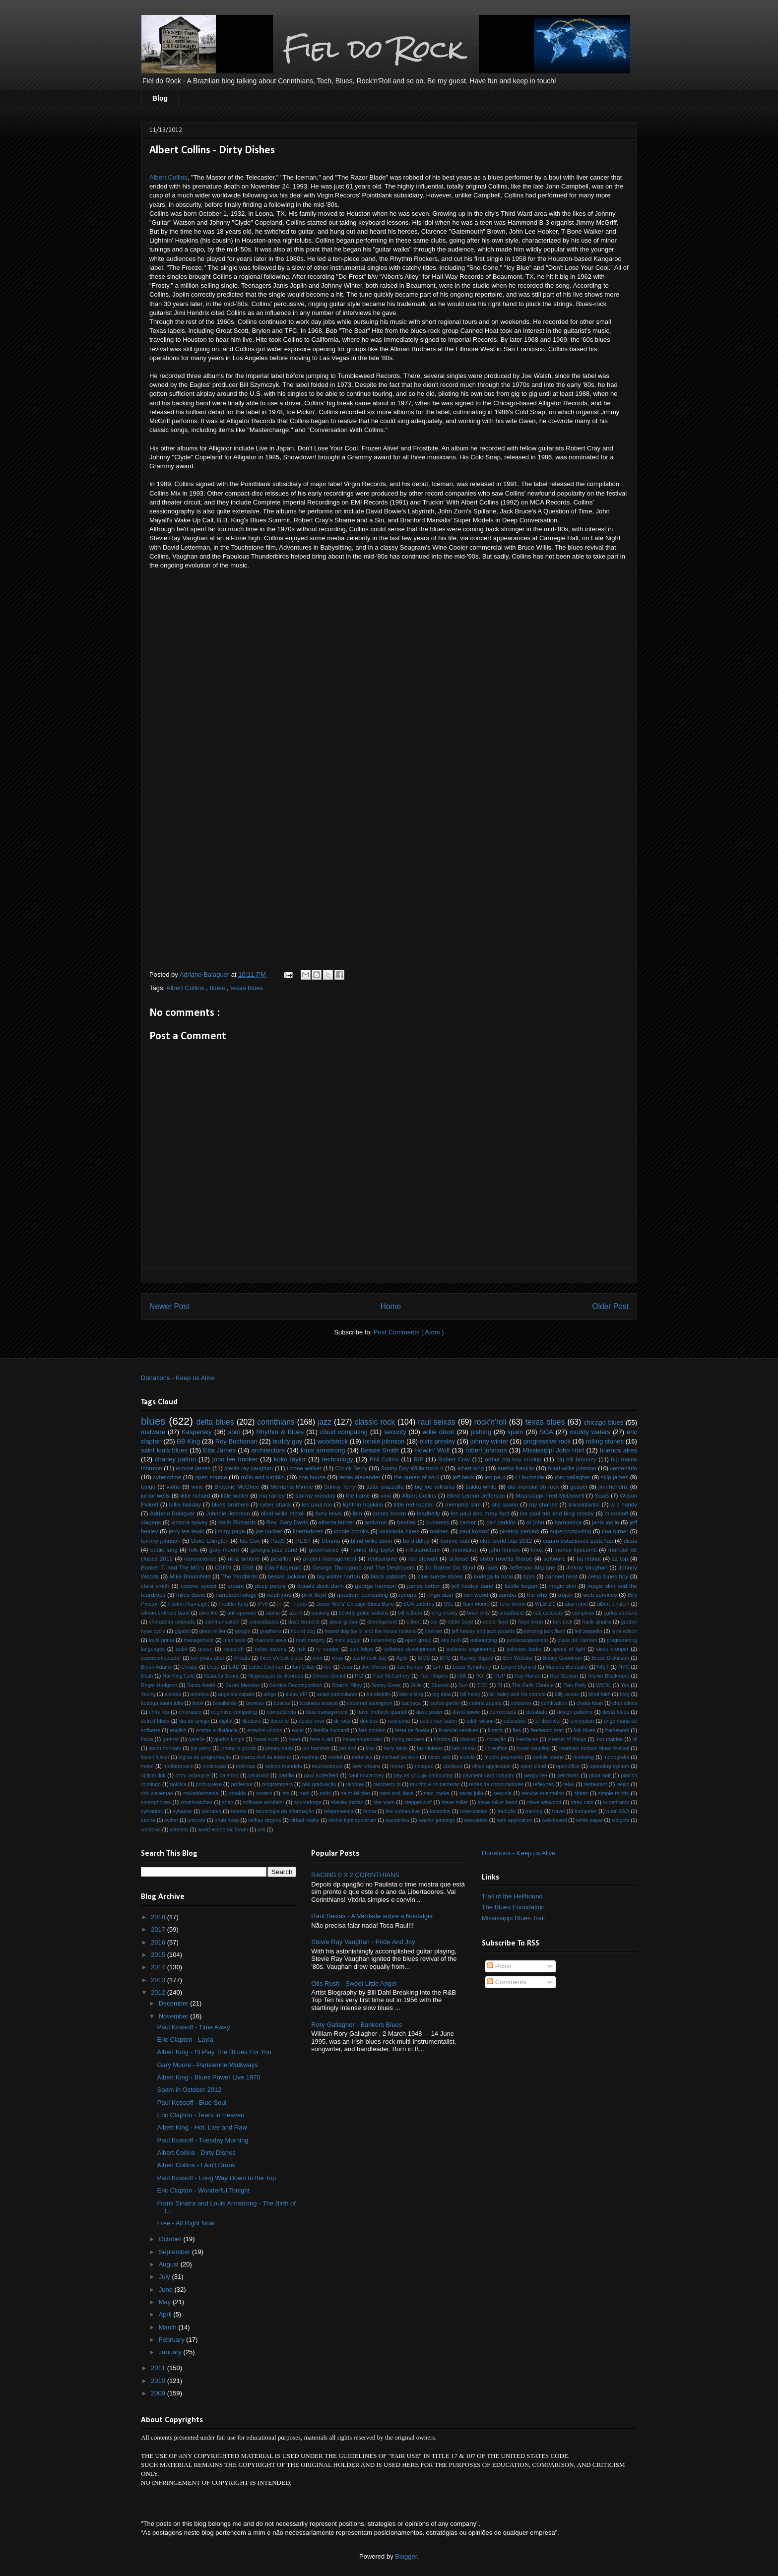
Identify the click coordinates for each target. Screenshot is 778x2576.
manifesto (234, 1640)
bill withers (410, 1613)
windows (151, 1829)
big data (441, 1694)
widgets (620, 1820)
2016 (159, 1942)
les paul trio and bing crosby (556, 1513)
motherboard (178, 1766)
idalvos (468, 1739)
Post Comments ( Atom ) (409, 1332)
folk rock (562, 1622)
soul (234, 1432)
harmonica (568, 1522)
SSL (449, 1604)
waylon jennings (436, 1820)
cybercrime (167, 1477)
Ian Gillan (304, 1667)
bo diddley (416, 1540)
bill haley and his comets (517, 1694)
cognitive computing (234, 1712)
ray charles (543, 1504)
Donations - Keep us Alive (178, 1378)
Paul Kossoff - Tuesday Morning (202, 2140)
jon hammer (316, 1748)
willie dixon (438, 1432)
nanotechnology (236, 1594)
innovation (465, 1549)
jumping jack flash (544, 1631)
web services (600, 1594)
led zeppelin (588, 1631)
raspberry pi (386, 1784)
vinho (174, 1486)
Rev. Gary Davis (287, 1522)
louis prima (161, 1640)
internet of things (567, 1739)
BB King (188, 1441)
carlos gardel (445, 1703)
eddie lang (164, 1549)
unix (317, 1658)
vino (386, 1495)
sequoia (502, 1793)
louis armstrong (323, 1450)
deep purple (270, 1585)
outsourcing (483, 1640)
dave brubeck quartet (381, 1712)
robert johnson (486, 1450)
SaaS (602, 1495)
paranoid (258, 1775)
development (382, 1622)
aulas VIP (296, 1694)
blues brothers (230, 1504)
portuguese (209, 1784)
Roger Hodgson (159, 1685)
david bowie (466, 1712)
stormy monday (315, 1495)
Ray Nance (527, 1676)
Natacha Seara (221, 1676)
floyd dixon (530, 1622)
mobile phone (548, 1757)
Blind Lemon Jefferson (476, 1495)
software (554, 1558)
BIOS (423, 1658)
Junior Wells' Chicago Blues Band (355, 1604)
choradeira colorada (172, 1622)
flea (517, 1730)
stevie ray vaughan (248, 1468)
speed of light (568, 1649)
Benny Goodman (562, 1658)
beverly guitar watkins (364, 1613)
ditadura (251, 1721)
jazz (324, 1422)
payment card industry (488, 1775)
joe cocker (269, 1531)
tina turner (615, 1531)
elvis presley (437, 1441)
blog (625, 1694)
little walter (235, 1495)
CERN (223, 1567)
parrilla (286, 1775)
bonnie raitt (454, 1540)
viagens (151, 1522)
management (199, 1640)
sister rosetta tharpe (506, 1558)
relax (569, 1784)
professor (242, 1784)
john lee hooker (235, 1459)
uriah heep (226, 1820)
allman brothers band (165, 1613)
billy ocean (567, 1694)
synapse (182, 1811)
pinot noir (600, 1775)
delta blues (215, 1422)
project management (330, 1558)
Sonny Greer (386, 1685)
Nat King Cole (178, 1676)
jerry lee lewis (186, 1531)
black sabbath (388, 1576)
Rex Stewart (564, 1676)
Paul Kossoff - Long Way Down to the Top (216, 2178)
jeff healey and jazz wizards (483, 1631)
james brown (389, 1513)
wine (197, 1486)
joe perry (201, 1748)
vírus (337, 1658)
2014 (159, 1967)
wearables (476, 1820)
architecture (268, 1450)
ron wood (476, 1594)
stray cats (582, 1802)
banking (320, 1613)
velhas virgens (264, 1820)
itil (635, 1739)
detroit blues (155, 1721)
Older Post (610, 1306)
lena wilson (625, 1631)
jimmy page (230, 1531)
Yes (625, 1685)
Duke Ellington (210, 1540)
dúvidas (369, 1721)
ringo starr (440, 1594)
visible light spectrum (352, 1820)
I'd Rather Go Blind (450, 1567)
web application (514, 1820)
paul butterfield (321, 1775)
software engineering (471, 1649)
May (166, 2302)
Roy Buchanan (236, 1441)
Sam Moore (476, 1604)
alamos (173, 1694)
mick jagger (347, 1640)
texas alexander (360, 1477)
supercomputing (570, 1531)
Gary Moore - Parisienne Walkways (207, 2065)
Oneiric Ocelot (329, 1676)
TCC (482, 1685)
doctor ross (311, 1721)
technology (337, 1459)
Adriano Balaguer (172, 1513)
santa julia (471, 1793)
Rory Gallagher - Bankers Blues (356, 2024)
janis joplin (605, 1522)
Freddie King (233, 1604)
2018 (159, 1917)
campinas (583, 1613)
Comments (506, 1982)
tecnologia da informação (285, 1811)
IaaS (492, 1567)
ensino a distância (217, 1730)
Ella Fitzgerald (283, 1567)
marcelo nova (270, 1640)
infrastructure (423, 1549)
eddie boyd (460, 1622)
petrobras (568, 1775)
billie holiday (185, 1504)
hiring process (408, 1739)
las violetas (430, 1748)
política (178, 1784)
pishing (481, 1432)
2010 (159, 2381)
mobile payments (503, 1757)
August (170, 2264)
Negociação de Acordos (275, 1676)
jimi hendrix (613, 1486)
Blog (160, 98)
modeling (583, 1757)
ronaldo (237, 1793)
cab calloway (548, 1613)
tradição (506, 1811)
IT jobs (299, 1604)
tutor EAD (617, 1811)
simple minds (613, 1793)
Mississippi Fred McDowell (550, 1495)
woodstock (333, 1441)
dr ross (342, 1721)
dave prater (429, 1712)
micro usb (439, 1757)
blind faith (599, 1694)
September (175, 2252)
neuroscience (327, 1766)
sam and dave (396, 1793)
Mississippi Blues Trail (513, 1918)
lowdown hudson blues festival (594, 1748)
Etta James (219, 1450)
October (171, 2239)
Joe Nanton (410, 1667)
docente (279, 1721)
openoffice (568, 1766)
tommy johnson (161, 1540)
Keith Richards (237, 1522)
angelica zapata (236, 1694)
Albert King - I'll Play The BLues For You (214, 2052)
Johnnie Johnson (228, 1513)
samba (507, 1594)
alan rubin (576, 1604)
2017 (159, 1929)
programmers (277, 1784)
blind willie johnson (572, 1468)
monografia (616, 1757)
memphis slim (463, 1504)
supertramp (616, 1802)
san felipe (361, 1649)
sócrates (211, 1811)
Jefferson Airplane (532, 1567)
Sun (463, 1685)
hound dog (303, 1631)
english (178, 1730)
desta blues (615, 1712)
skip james (614, 1477)
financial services (458, 1730)
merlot (335, 1757)
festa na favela (412, 1730)
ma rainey (272, 1495)
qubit (181, 1649)
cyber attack (275, 1504)
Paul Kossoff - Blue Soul (191, 2102)
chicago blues (603, 1422)
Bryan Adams (156, 1667)
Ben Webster (518, 1658)
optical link (153, 1775)
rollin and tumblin (263, 1477)
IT (279, 1604)
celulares (521, 1703)
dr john (535, 1522)
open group (418, 1640)
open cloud (533, 1766)
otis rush (451, 1640)
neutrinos (279, 1594)
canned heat (561, 1576)
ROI (479, 1676)
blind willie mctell (283, 1513)
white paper (589, 1820)
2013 (159, 1980)
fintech (495, 1730)
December (175, 2003)
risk (301, 1649)
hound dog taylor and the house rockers (370, 1631)
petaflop (281, 1558)
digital (225, 1721)
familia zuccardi (331, 1730)
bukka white (480, 1486)
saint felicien (355, 1793)
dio (434, 1622)
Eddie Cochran (266, 1667)
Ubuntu (331, 1540)
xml (261, 1829)
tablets (238, 1811)
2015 (159, 1954)
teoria (369, 1811)
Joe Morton (375, 1667)
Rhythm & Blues (280, 1432)
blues (218, 988)
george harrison (375, 1585)
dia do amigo (194, 1721)
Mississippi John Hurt (553, 1450)
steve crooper (612, 1649)
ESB (248, 1567)
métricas (245, 1766)
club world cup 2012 (506, 1540)
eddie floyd (495, 1622)
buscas (282, 1703)
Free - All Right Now (185, 2223)
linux (537, 1549)
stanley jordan (347, 1802)
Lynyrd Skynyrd (518, 1667)
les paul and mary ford (480, 1513)
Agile (402, 1658)
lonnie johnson (384, 1441)
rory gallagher (572, 1477)
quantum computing (362, 1594)
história (442, 1739)
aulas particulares (337, 1694)
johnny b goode (238, 1748)
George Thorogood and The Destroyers (364, 1567)
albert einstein (613, 1604)
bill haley (470, 1694)
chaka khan (590, 1703)
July (165, 2276)
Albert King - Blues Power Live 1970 (208, 2077)
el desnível (547, 1721)
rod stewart (423, 1558)
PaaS (277, 1540)
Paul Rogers (433, 1676)
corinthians (275, 1422)
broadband (511, 1613)
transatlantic (584, 1504)
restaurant (595, 1784)
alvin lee (208, 1613)
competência (281, 1712)
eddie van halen (438, 1721)
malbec (439, 1531)
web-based (554, 1820)
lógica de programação (205, 1757)
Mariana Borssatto (567, 1667)
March (169, 2327)
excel (298, 1730)
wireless (179, 1829)
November (175, 2016)
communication (222, 1622)
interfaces (527, 1739)
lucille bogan (521, 1585)
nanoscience (200, 1558)
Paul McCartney (391, 1676)
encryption (582, 1721)
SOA (546, 1432)
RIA (461, 1676)
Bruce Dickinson (610, 1658)
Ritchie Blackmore (608, 1676)
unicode (196, 1820)
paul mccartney (366, 1775)
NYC (623, 1667)
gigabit (182, 1631)
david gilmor (343, 1622)
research (234, 1649)
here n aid (321, 1739)
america (200, 1694)
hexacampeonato (363, 1739)
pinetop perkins (519, 1531)
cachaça (411, 1703)
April (166, 2314)
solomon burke (524, 1649)
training (533, 1811)
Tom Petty (574, 1685)
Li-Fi (438, 1667)
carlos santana (620, 1613)
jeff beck (463, 1477)
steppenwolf (418, 1802)
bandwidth (378, 1694)
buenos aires (618, 1450)
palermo (229, 1775)
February (173, 2339)
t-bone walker (304, 1468)
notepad (424, 1766)
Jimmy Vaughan (586, 1567)
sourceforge (308, 1802)
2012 (159, 1992)
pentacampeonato (527, 1640)
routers (264, 1793)
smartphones (156, 1802)
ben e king (411, 1694)
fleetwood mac (547, 1730)
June (167, 2289)
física (147, 1739)
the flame (358, 1495)
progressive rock (547, 1441)
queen (205, 1649)
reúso (622, 1784)
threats (242, 1658)
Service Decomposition (296, 1685)
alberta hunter (336, 1522)
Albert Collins (168, 177)
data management (326, 1712)
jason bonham (165, 1748)
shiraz (581, 1793)
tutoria (148, 1820)
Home (391, 1306)
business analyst (319, 1703)
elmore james (193, 1468)
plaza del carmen (577, 1640)
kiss (370, 1748)
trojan (565, 1594)
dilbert (414, 1622)
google (242, 1631)
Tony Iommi (512, 1604)
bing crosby (444, 1613)
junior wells (155, 1495)
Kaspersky (197, 1432)
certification (554, 1703)
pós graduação (319, 1784)
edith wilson (480, 1721)
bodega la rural (493, 1576)
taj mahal (588, 1558)
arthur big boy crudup (513, 1459)
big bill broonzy (576, 1459)
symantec (152, 1811)
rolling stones (604, 1441)
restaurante (382, 1558)
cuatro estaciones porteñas (578, 1540)
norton (397, 1766)
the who (537, 1594)
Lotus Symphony (472, 1667)
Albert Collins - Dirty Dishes (196, 2152)
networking (383, 1640)
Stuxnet (440, 1685)
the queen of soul (416, 1477)
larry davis (396, 1748)
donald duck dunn (320, 1585)
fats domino (372, 1730)
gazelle (197, 1739)
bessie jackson (287, 1576)
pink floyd (314, 1594)
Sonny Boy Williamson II (412, 1468)
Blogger (406, 2556)
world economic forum (222, 1829)
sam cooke (436, 1793)
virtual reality (304, 1820)
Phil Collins (384, 1459)
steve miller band (498, 1802)
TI (500, 1685)
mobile (467, 1757)
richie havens (270, 1649)
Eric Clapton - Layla (185, 2039)
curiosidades (264, 1622)
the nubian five (403, 1811)
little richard (195, 1495)
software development (410, 1649)
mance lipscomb (575, 1549)
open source (211, 1477)
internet (434, 1631)
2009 (159, 2393)
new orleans (366, 1766)
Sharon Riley (347, 1685)
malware (153, 1432)
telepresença (339, 1811)
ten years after (208, 1658)
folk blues (584, 1730)
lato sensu (464, 1748)
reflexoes (543, 1784)
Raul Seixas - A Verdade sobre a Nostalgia (372, 1916)
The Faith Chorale (532, 1685)
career (467, 1522)
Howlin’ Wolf (432, 1450)
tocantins (440, 1811)
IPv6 (263, 1604)
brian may (478, 1613)
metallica (362, 1757)
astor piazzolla (384, 1486)
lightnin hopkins (363, 1504)
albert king (470, 1468)
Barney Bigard (476, 1658)
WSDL (603, 1685)
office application (491, 1766)
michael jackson (400, 1757)
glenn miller (212, 1631)
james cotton (424, 1585)
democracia (503, 1712)
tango (148, 1486)
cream (236, 1585)
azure (295, 1613)
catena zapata (485, 1703)
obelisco (452, 1766)
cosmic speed (198, 1585)
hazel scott (266, 1739)
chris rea (159, 1712)
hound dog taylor (372, 1549)
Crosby (189, 1667)
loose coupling (533, 1748)
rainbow (355, 1784)
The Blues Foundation (513, 1907)
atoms (273, 1613)
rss (285, 1793)
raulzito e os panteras (434, 1784)
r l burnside (530, 1477)
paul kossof (474, 1531)
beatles (406, 1522)
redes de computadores (496, 1784)
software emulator (263, 1802)
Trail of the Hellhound (512, 1896)
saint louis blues (164, 1450)
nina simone (243, 1558)
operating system (609, 1766)
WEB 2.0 (545, 1604)
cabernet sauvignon (369, 1703)
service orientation (542, 1793)
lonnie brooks (351, 1531)
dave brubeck (304, 1622)
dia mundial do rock (533, 1486)
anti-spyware (242, 1613)
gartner (171, 1739)
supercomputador (161, 1658)
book (198, 1703)
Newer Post (169, 1306)
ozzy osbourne (193, 1775)
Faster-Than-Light (188, 1604)
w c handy (623, 1504)
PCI (359, 1676)
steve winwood (544, 1802)
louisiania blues (399, 1531)
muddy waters (590, 1432)
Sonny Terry (339, 1486)
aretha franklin (516, 1468)
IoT (327, 1667)
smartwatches (196, 1802)
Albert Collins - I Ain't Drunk (196, 2165)
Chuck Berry (351, 1468)
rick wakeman (157, 1793)
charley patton (175, 1459)
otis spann (505, 1504)
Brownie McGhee (236, 1486)
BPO (445, 1658)
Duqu (213, 1667)
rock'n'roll (490, 1422)
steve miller (455, 1802)
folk (193, 1549)
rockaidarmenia (200, 1793)
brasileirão (225, 1703)
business (437, 1522)
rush (304, 1793)
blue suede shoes (440, 1576)
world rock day (370, 1658)
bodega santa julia (162, 1703)
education (515, 1721)
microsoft (616, 1513)
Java (346, 1667)
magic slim (563, 1585)
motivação (214, 1766)
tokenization (473, 1811)
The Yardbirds (239, 1576)
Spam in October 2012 (189, 2089)
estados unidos (264, 1730)
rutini (325, 1793)
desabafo (536, 1712)
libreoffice (496, 1748)
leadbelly (428, 1513)
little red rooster (414, 1504)
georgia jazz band (274, 1549)
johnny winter (489, 1441)
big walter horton (338, 1576)
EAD (234, 1667)
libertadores (308, 1531)
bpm (529, 1576)
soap (228, 1802)
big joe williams (434, 1486)
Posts (499, 1966)
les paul (495, 1477)
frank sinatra (597, 1622)
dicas (630, 1540)
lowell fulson (155, 1757)
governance (324, 1549)
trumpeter (585, 1811)
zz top (620, 1558)
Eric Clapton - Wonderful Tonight (203, 2190)
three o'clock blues (281, 1658)
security (395, 1432)
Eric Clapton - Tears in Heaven (200, 2115)
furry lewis (329, 1513)
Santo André (201, 1685)
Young (148, 1694)
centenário (624, 1468)
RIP (418, 1459)
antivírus (376, 1522)
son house (312, 1477)
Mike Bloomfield (190, 1576)
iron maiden (609, 1739)
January (171, 2352)
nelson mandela (283, 1766)
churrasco (190, 1712)
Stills (416, 1685)
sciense (459, 1558)
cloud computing (344, 1432)
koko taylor (290, 1459)
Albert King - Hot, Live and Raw (202, 2127)
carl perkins (501, 1522)
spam (515, 1432)
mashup (309, 1757)
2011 (159, 2368)
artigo (269, 1694)
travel (558, 1811)
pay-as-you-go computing (423, 1775)
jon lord (347, 1748)
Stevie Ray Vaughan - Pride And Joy (363, 1942)
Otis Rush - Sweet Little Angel (353, 1983)
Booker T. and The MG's (172, 1567)
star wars (383, 1802)
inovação (496, 1739)
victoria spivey (189, 1522)
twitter (171, 1820)
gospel (578, 1486)
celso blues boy (608, 1576)
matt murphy (310, 1640)
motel (147, 1766)
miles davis (190, 1594)
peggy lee (535, 1775)
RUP (499, 1676)
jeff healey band (473, 1585)
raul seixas (436, 1422)
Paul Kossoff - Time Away (193, 2027)
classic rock (375, 1422)
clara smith (155, 1585)
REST (303, 1540)
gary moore (224, 1549)
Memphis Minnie (291, 1486)
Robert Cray (454, 1459)
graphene (270, 1631)
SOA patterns (418, 1604)
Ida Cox (250, 1540)
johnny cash (279, 1748)
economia (399, 1721)
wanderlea (397, 1820)
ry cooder (328, 1649)
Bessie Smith (379, 1450)
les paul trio (317, 1504)
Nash (147, 1676)
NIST (603, 1667)
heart (295, 1739)
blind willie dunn (371, 1540)
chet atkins (624, 1703)
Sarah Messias (242, 1685)
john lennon (504, 1549)
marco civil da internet (266, 1757)
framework (617, 1730)
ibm (357, 1513)
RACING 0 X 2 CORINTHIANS (355, 1875)
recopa (408, 1594)
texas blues (246, 988)
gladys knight (229, 1739)
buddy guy (287, 1441)
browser (255, 1703)
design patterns (575, 1712)
